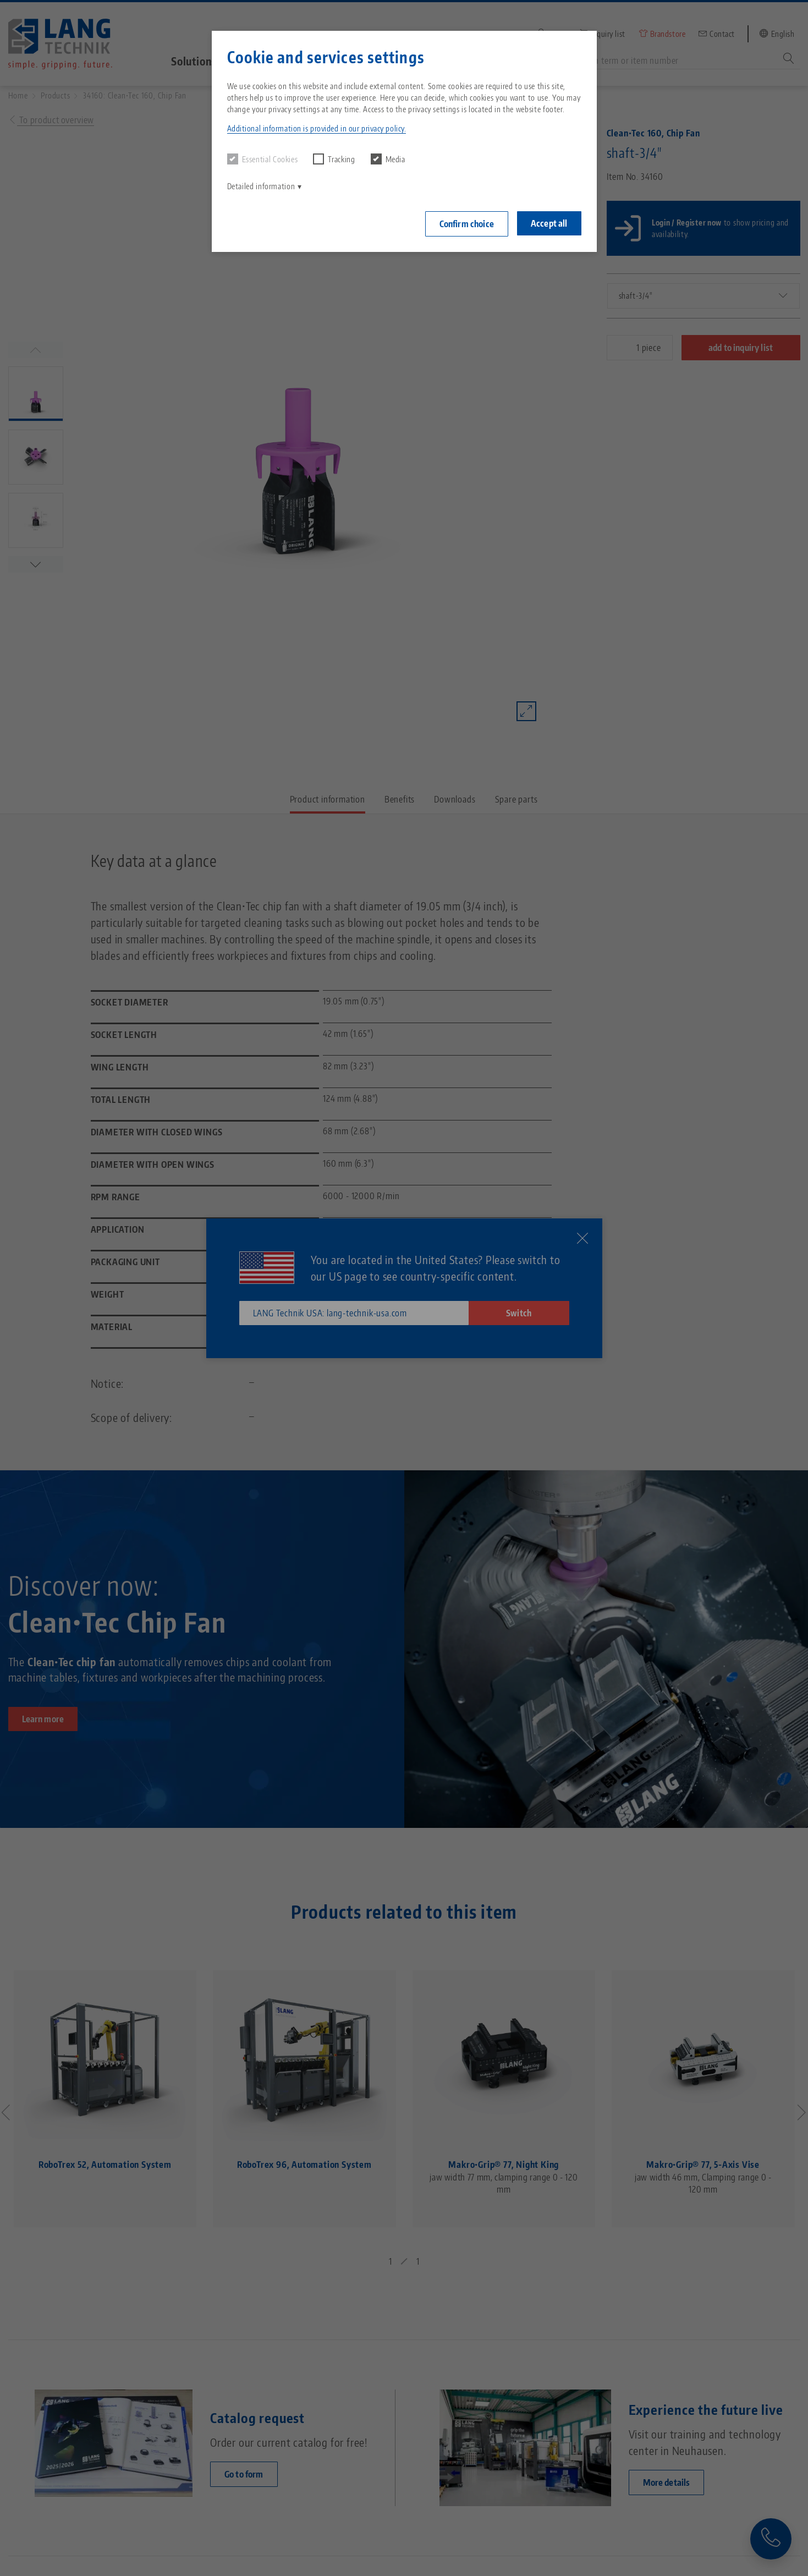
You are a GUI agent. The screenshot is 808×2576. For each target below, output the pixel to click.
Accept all (549, 223)
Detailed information (261, 186)
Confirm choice (466, 223)
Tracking (334, 158)
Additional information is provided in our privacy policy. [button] (316, 128)
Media (388, 158)
